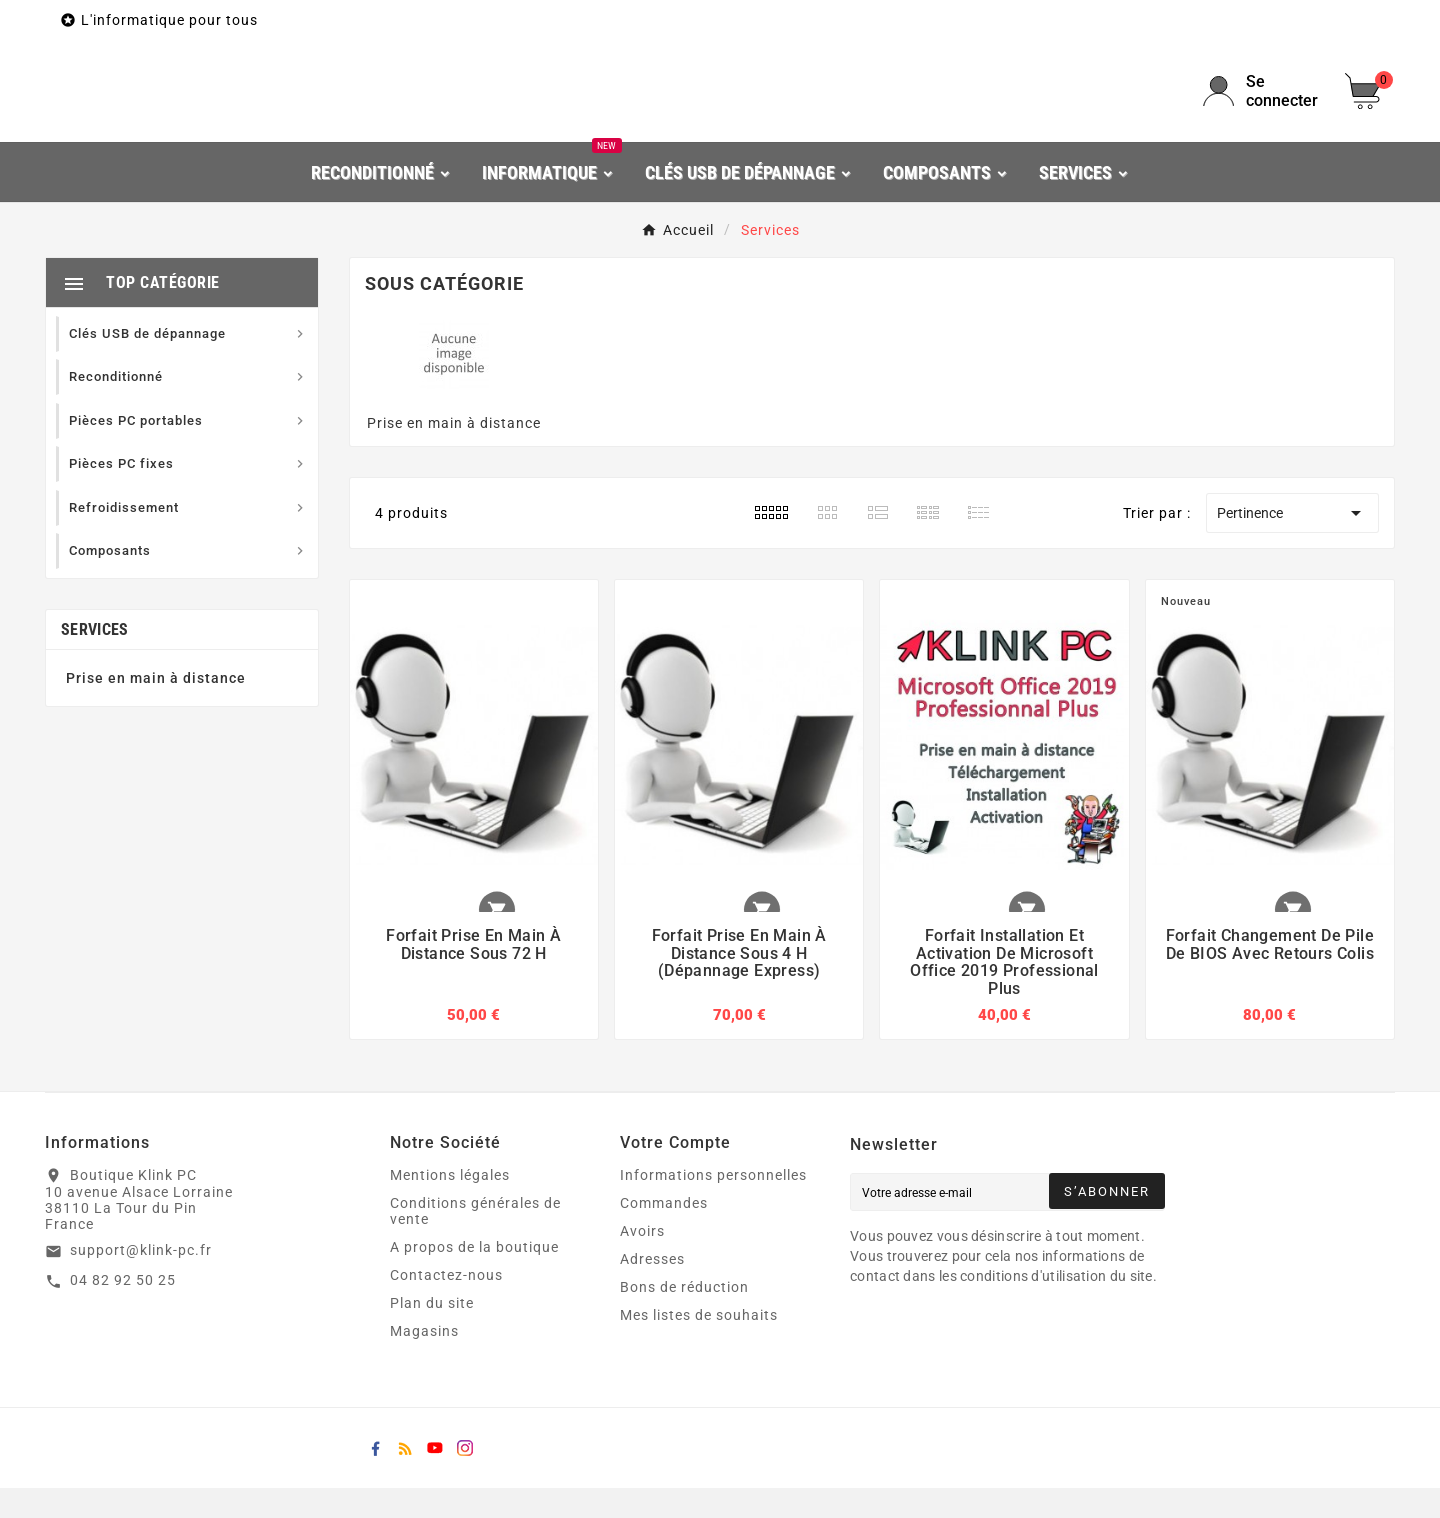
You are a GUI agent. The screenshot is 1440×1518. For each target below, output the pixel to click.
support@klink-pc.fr (141, 1281)
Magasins (424, 1361)
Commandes (664, 1233)
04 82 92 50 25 (123, 1311)
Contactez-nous (446, 1305)
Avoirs (642, 1261)
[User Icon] (1262, 106)
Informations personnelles (713, 1205)
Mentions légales (450, 1205)
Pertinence (1292, 544)
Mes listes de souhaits (699, 1345)
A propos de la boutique (474, 1277)
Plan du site (432, 1333)
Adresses (652, 1289)
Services (94, 659)
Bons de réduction (684, 1317)
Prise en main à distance (156, 708)
